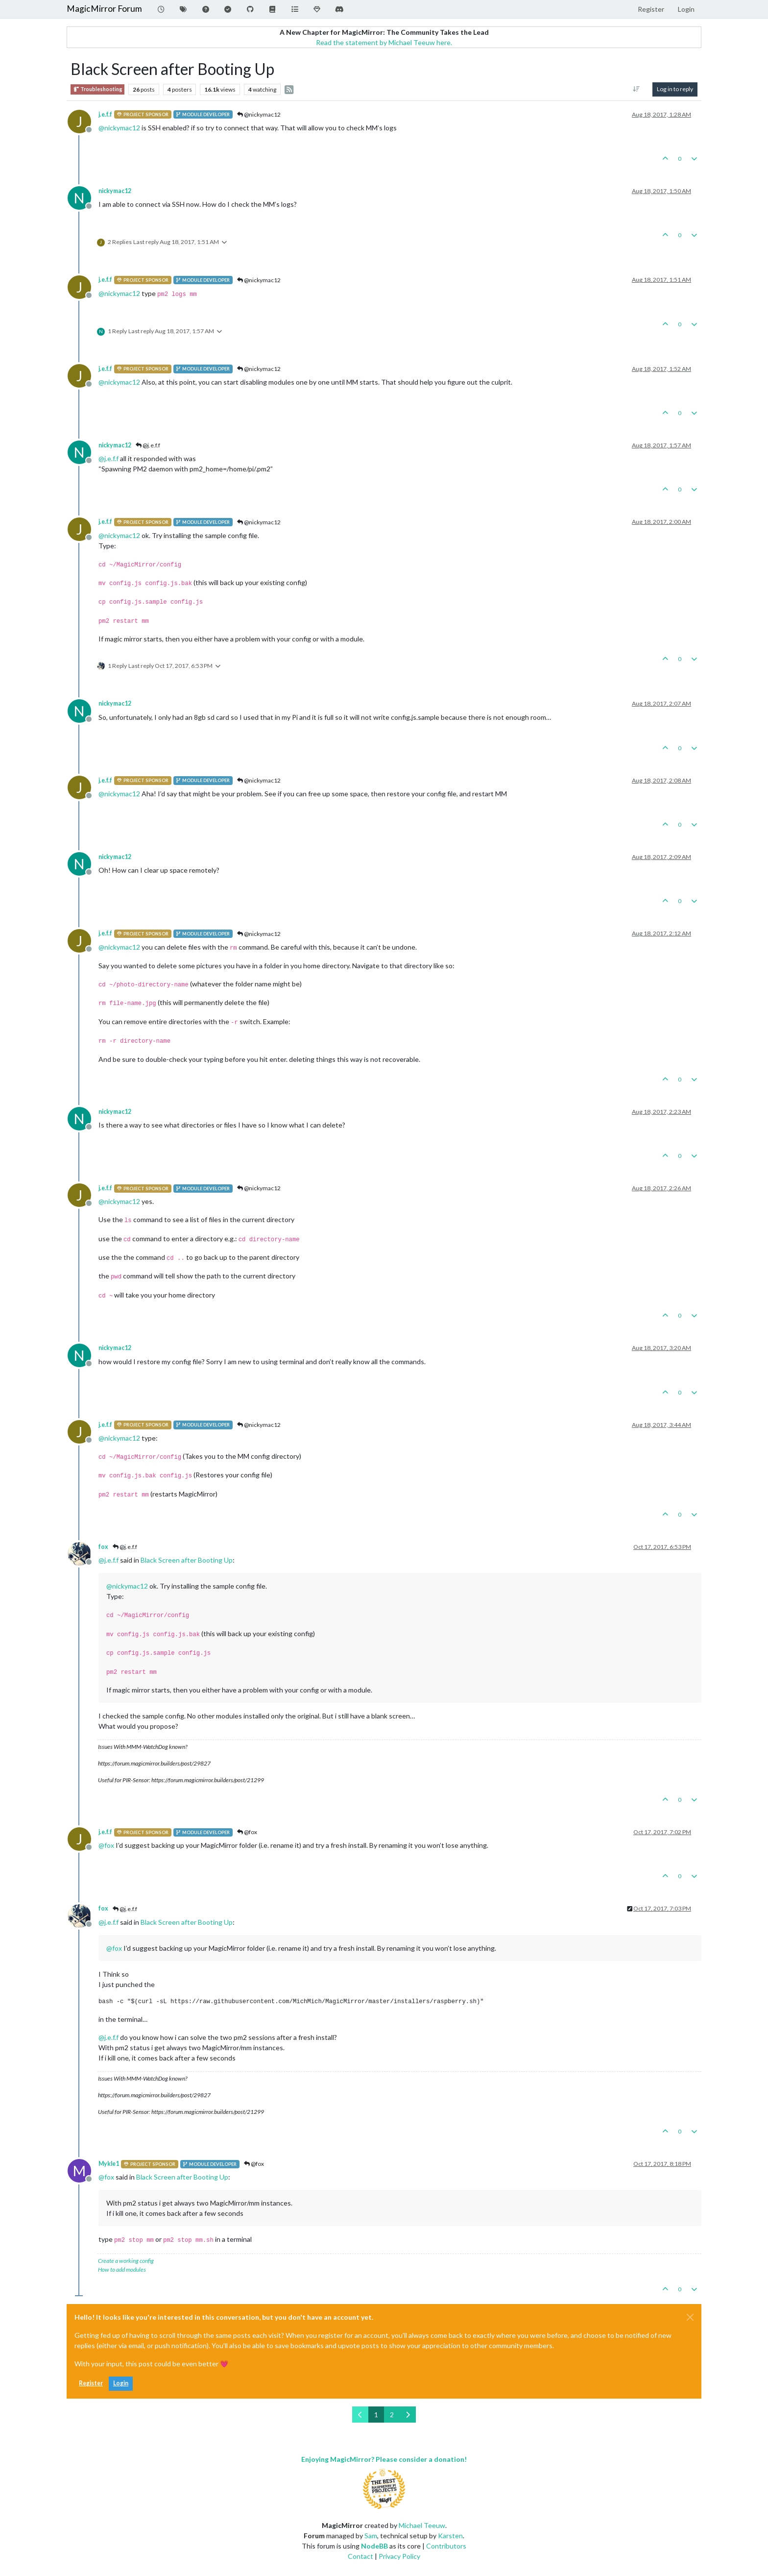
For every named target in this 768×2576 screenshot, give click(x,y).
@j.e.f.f (148, 445)
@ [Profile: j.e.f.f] (108, 458)
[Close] (690, 2317)
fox (103, 1546)
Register (91, 2383)
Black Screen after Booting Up (187, 1560)
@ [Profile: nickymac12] (119, 127)
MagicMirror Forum (104, 8)
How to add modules (122, 2269)
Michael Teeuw (422, 2525)
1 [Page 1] (376, 2414)
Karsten (450, 2535)
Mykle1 (108, 2163)
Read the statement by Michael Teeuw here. (384, 42)
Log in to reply (675, 89)
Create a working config (126, 2260)
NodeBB (374, 2546)
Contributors (446, 2546)
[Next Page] (408, 2414)
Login (120, 2383)
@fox (247, 1832)
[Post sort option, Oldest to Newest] (636, 89)
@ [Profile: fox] (106, 1845)
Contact (360, 2556)
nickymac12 (114, 191)
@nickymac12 (259, 114)
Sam (370, 2535)
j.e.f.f (105, 114)
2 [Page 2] (392, 2414)
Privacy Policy (399, 2556)
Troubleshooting (97, 89)
